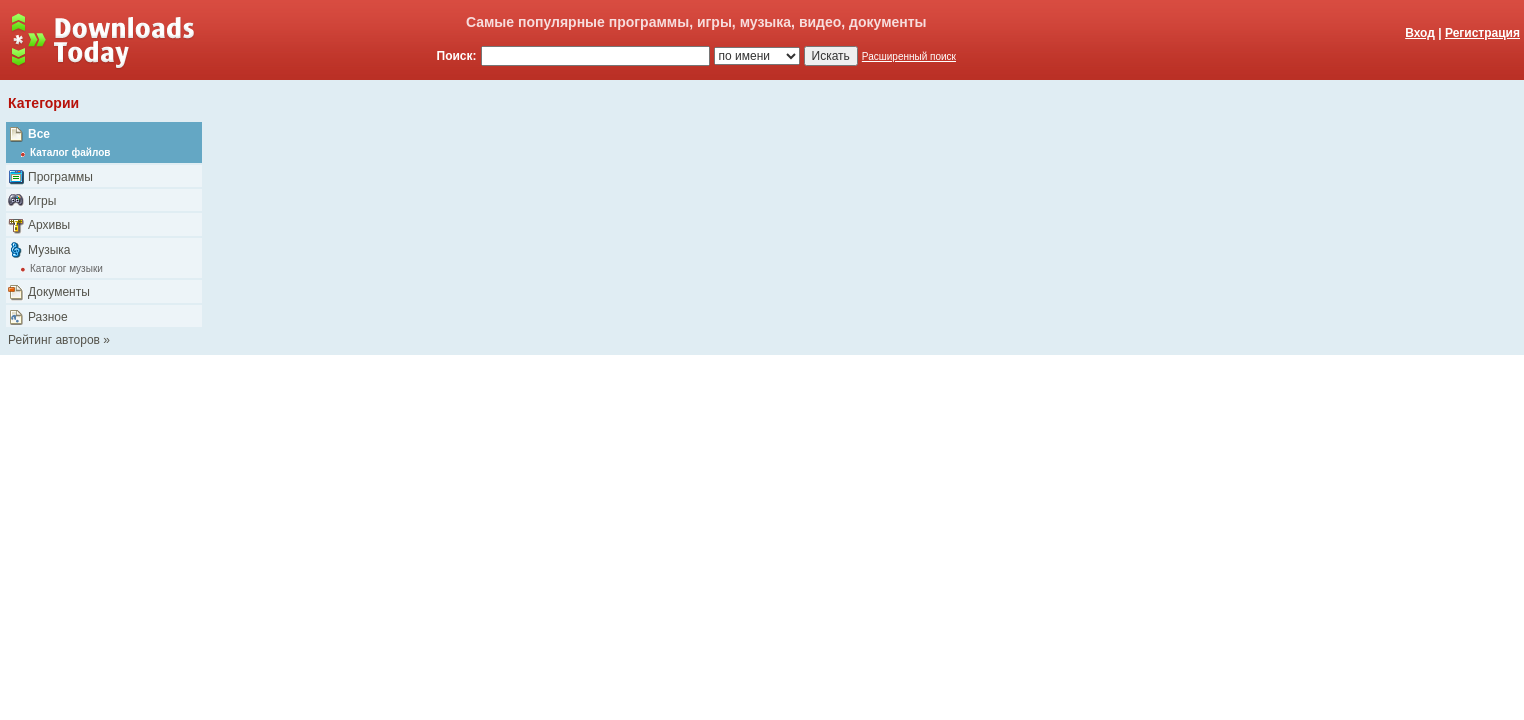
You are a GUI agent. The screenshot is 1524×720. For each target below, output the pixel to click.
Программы (60, 177)
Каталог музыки (66, 268)
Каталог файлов (70, 152)
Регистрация (1482, 33)
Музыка (49, 250)
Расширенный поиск (909, 56)
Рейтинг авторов (54, 340)
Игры (42, 201)
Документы (59, 292)
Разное (48, 317)
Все (39, 134)
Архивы (49, 225)
